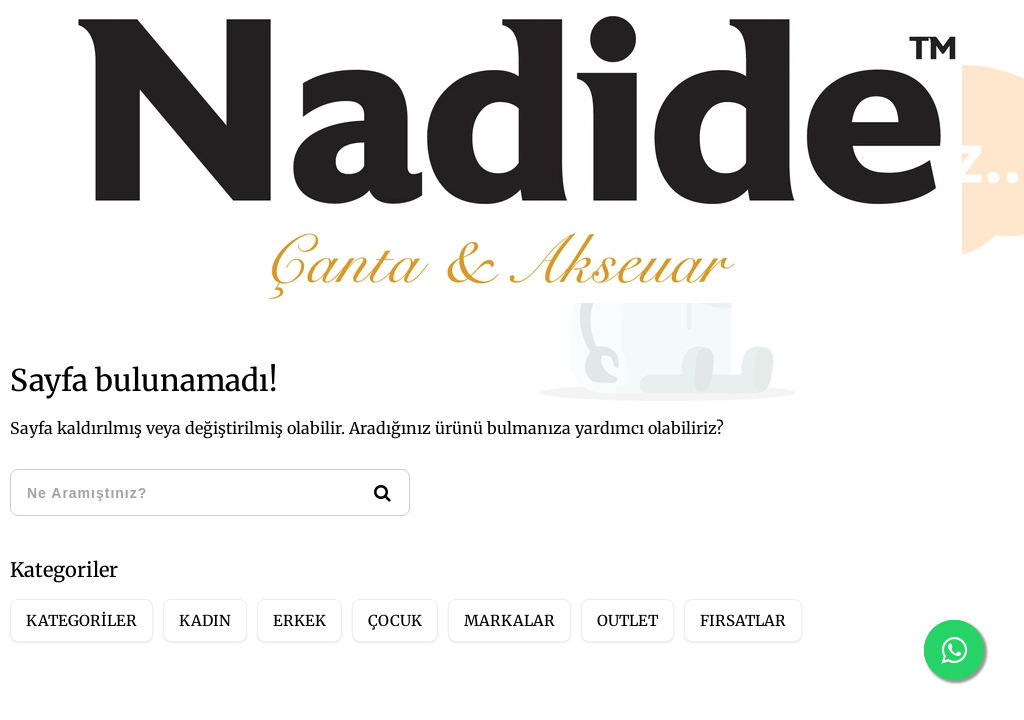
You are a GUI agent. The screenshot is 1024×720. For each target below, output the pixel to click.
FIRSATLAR (743, 620)
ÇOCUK (395, 620)
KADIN (205, 620)
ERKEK (299, 620)
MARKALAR (509, 620)
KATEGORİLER (81, 620)
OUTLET (627, 620)
